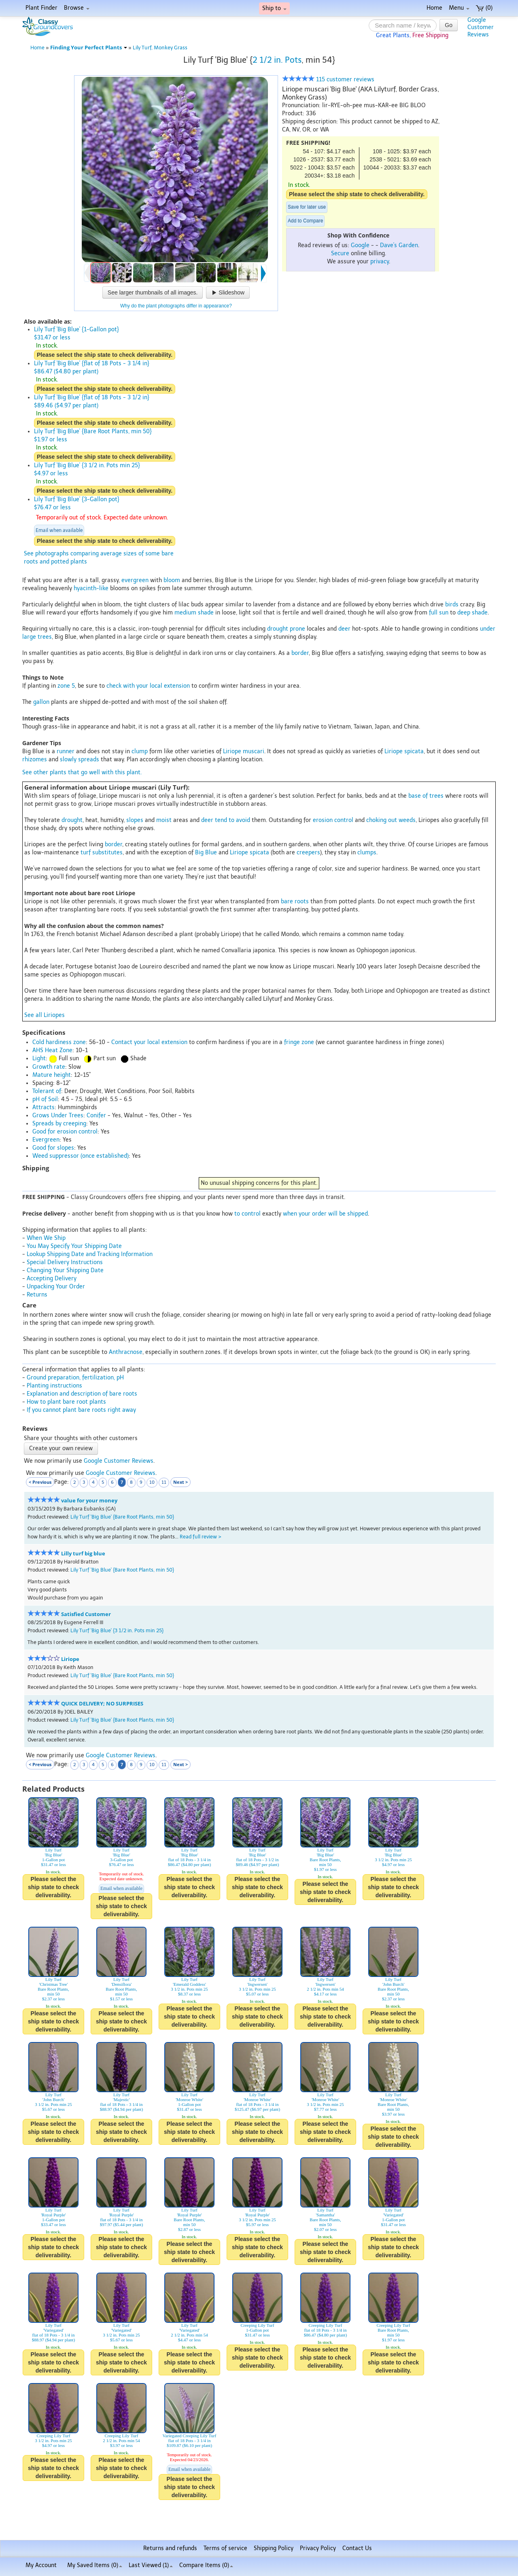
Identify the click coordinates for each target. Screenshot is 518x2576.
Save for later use (307, 207)
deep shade (472, 612)
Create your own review (61, 1448)
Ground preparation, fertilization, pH (75, 1377)
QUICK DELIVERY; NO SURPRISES (102, 1703)
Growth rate (48, 1066)
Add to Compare (305, 221)
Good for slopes (53, 1147)
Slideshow (227, 292)
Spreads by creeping (59, 1123)
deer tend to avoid (225, 820)
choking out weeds (391, 820)
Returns (37, 1294)
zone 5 (66, 685)
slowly (68, 759)
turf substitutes (102, 852)
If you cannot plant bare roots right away (81, 1410)
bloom (171, 580)
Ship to (274, 8)
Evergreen (45, 1139)
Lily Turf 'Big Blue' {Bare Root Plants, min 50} (122, 1517)
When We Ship (46, 1238)
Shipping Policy (273, 2548)
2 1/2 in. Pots (277, 60)
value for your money (89, 1500)
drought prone (286, 628)
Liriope (70, 1659)
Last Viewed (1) (151, 2565)
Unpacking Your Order (56, 1286)
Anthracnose (125, 1352)
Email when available (59, 530)
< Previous (40, 1482)
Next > (180, 1482)
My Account (41, 2565)
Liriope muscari (243, 751)
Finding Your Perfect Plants (88, 47)
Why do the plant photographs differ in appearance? (176, 306)
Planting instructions (54, 1385)
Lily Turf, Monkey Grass (160, 47)
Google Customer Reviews (118, 1460)
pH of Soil (45, 1099)
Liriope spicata (404, 751)
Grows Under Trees (57, 1115)
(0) (484, 7)
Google (360, 245)
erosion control (333, 820)
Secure (340, 253)
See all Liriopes (44, 1015)
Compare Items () (206, 2565)
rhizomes (34, 759)
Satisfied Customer (86, 1614)
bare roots (295, 901)
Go (448, 25)
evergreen (135, 580)
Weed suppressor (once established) (80, 1155)
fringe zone (299, 1042)
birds (452, 604)
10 (152, 1482)
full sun (438, 612)
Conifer (96, 1115)
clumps (366, 852)
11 (163, 1482)
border (300, 653)
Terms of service (225, 2548)
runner (65, 751)
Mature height (51, 1075)
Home (434, 7)
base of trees (426, 795)
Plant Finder (41, 7)
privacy (379, 261)
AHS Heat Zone (52, 1050)
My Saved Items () (94, 2565)
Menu (459, 7)
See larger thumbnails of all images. (153, 292)
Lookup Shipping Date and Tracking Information (90, 1254)
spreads (88, 759)
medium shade (194, 612)
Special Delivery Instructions (65, 1262)
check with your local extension (148, 685)
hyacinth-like (91, 588)
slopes (134, 820)
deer (344, 628)
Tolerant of (46, 1091)
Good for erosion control (65, 1131)
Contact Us (357, 2548)
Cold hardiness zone (59, 1042)
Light (39, 1058)
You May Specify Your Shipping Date (74, 1246)
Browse (76, 7)
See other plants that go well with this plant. (82, 772)
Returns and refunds (170, 2548)
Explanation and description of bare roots (82, 1393)
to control (247, 1213)
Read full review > (200, 1537)
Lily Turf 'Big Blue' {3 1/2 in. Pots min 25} (116, 1630)
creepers (308, 852)
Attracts (43, 1107)
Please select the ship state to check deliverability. (357, 194)
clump (140, 751)
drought (72, 820)
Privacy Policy (318, 2548)
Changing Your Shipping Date (65, 1270)
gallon (41, 702)
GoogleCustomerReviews (480, 27)
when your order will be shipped (325, 1213)
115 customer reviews (328, 79)
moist (164, 820)
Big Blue (206, 852)
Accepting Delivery (51, 1278)
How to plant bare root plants (66, 1401)
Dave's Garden (399, 245)
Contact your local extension (149, 1042)
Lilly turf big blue (83, 1553)
